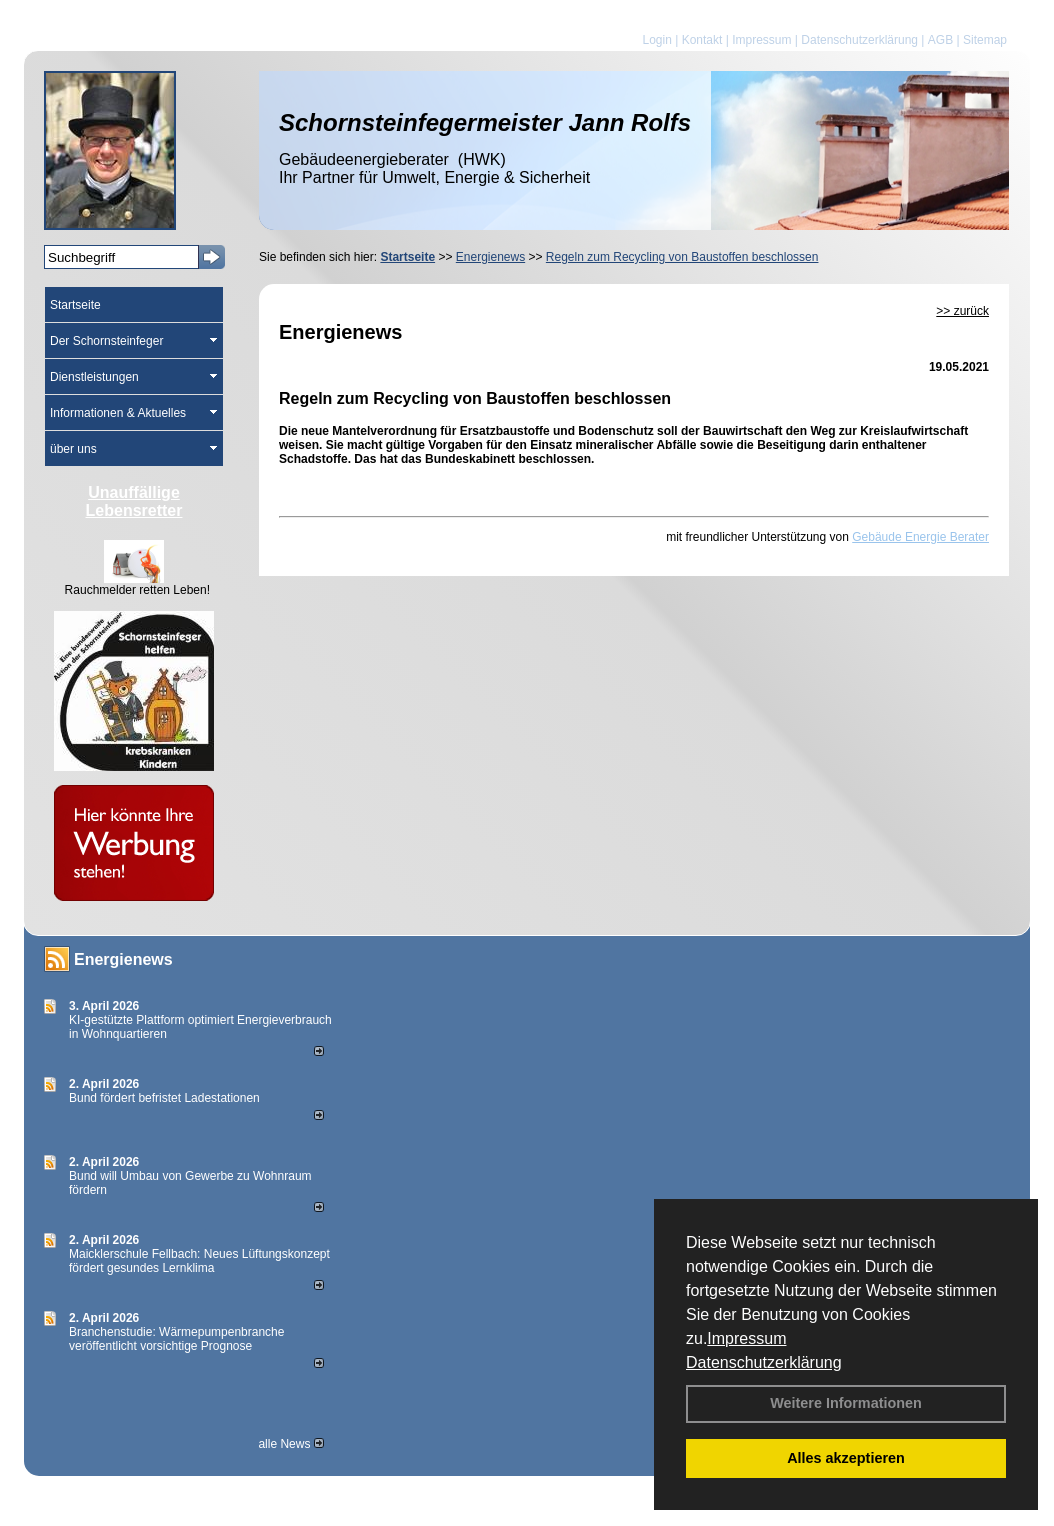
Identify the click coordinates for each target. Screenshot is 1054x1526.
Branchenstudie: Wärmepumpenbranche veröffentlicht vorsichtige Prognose (176, 1339)
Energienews (123, 959)
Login (656, 40)
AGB (940, 40)
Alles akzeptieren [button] (846, 1458)
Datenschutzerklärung (764, 1362)
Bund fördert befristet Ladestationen (164, 1098)
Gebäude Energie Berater (920, 537)
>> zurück (962, 311)
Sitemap (985, 40)
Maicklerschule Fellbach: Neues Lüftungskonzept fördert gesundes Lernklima (199, 1261)
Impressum (746, 1338)
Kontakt (702, 40)
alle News (290, 1444)
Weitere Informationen (846, 1403)
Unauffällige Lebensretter (134, 501)
